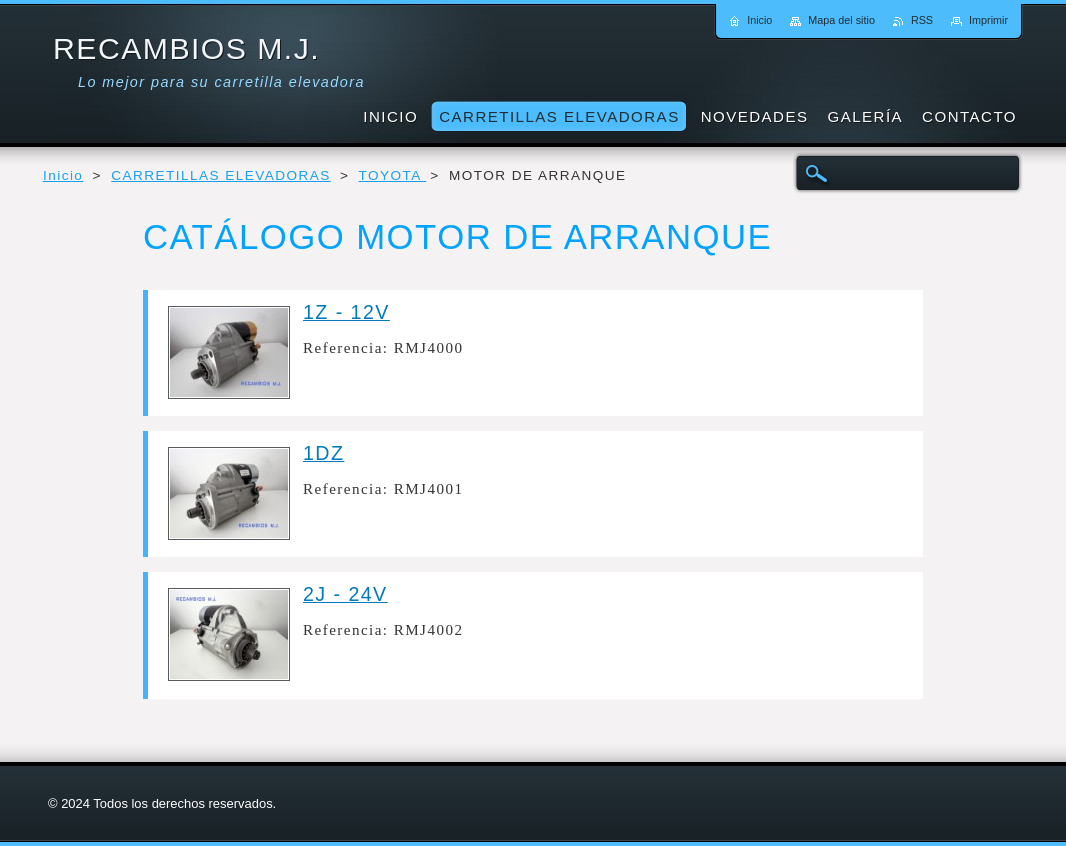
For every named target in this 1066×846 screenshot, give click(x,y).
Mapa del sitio (841, 20)
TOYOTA (393, 175)
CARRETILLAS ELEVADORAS (221, 175)
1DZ (323, 453)
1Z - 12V (346, 312)
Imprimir (988, 20)
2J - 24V (345, 594)
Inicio (63, 175)
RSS (922, 20)
